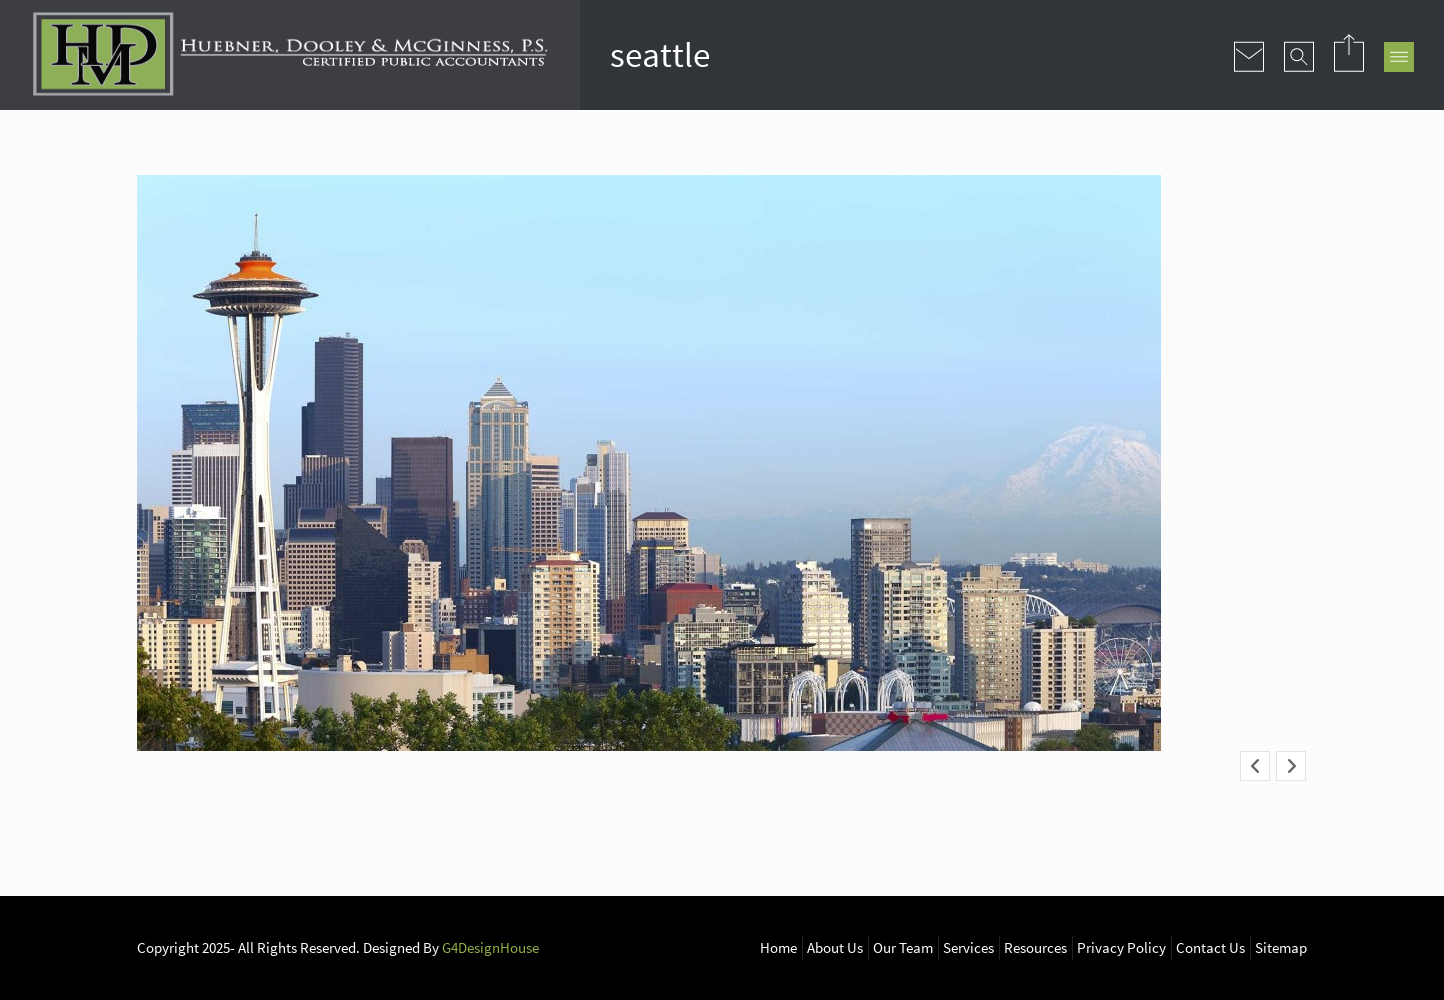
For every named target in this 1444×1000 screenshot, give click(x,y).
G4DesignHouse (490, 947)
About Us (835, 947)
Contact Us (1210, 947)
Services (968, 947)
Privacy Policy (1121, 947)
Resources (1035, 947)
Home (778, 947)
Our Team (903, 947)
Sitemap (1281, 947)
